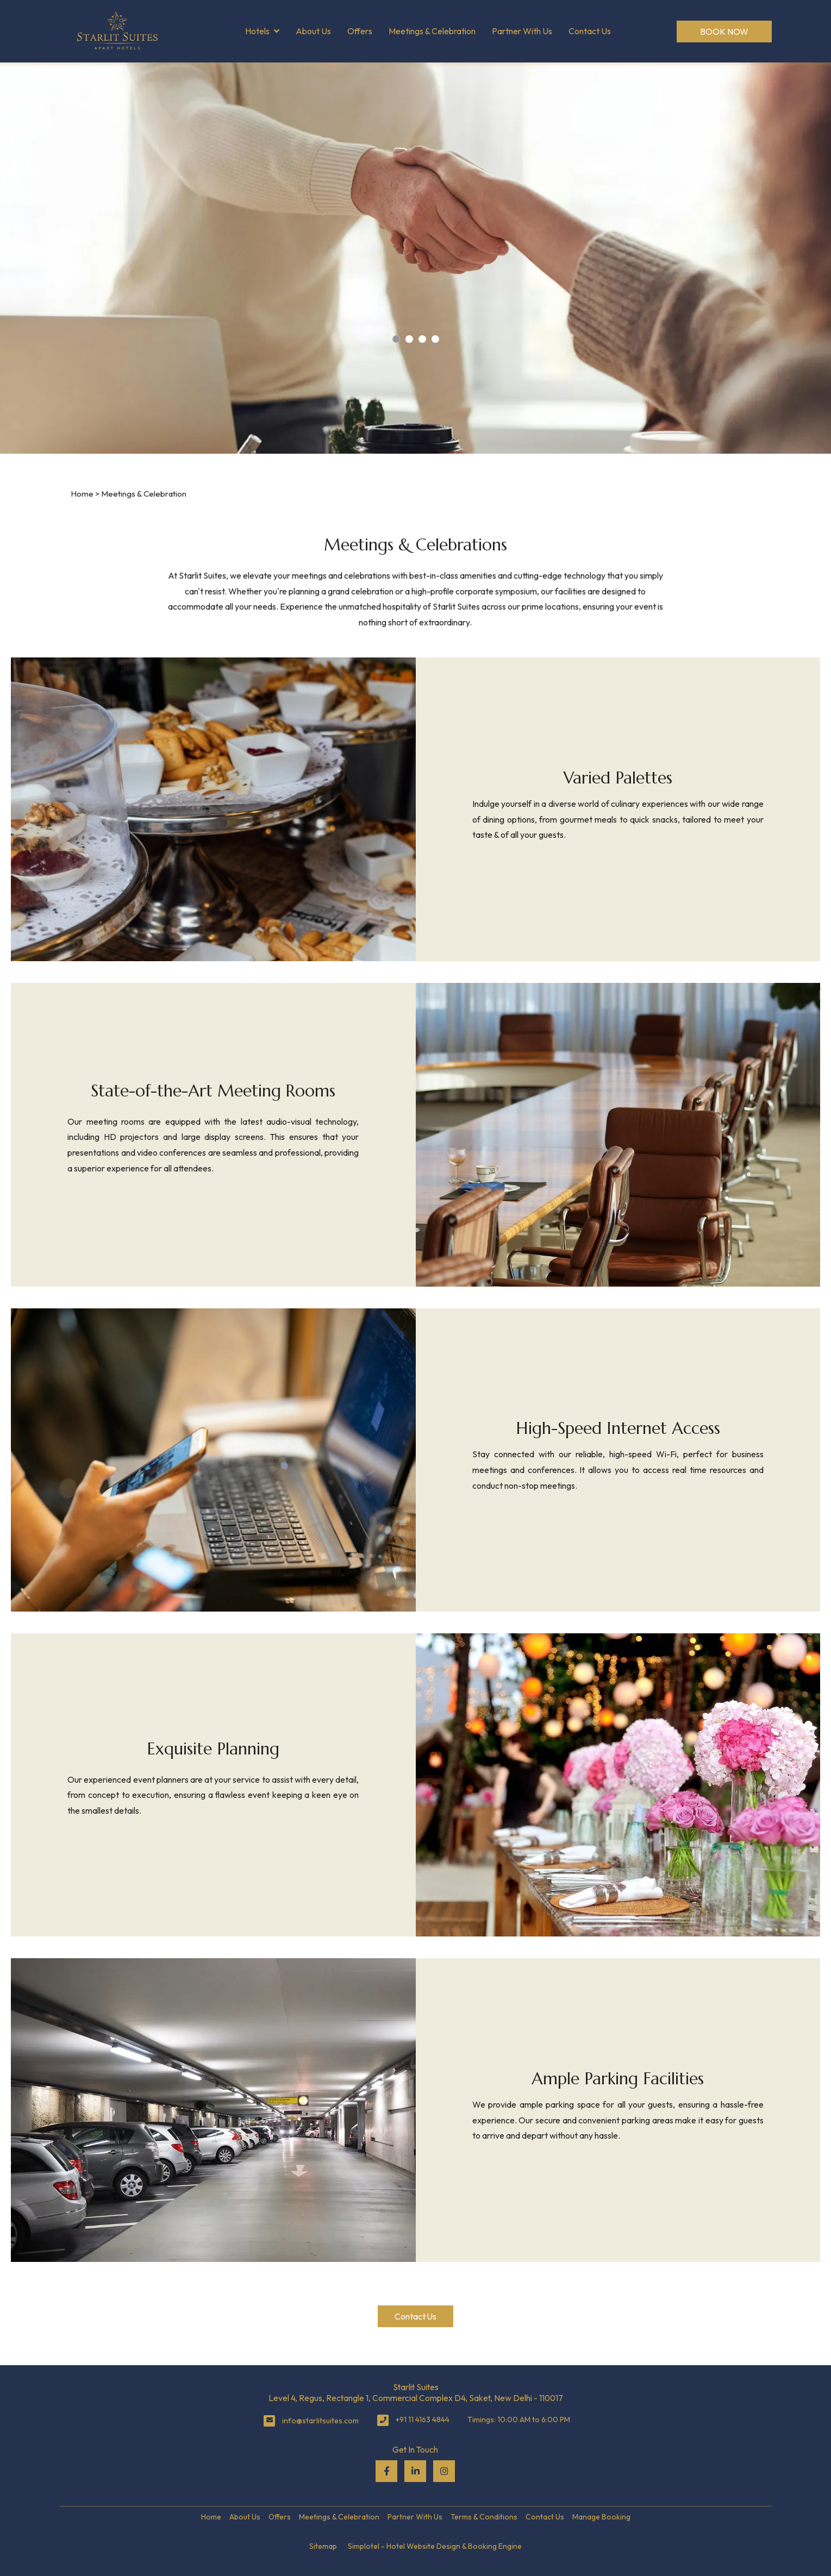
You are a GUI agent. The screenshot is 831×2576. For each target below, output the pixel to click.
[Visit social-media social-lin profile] (415, 2471)
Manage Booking (601, 2517)
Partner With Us (522, 31)
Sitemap (323, 2546)
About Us (313, 31)
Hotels (262, 31)
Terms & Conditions (484, 2517)
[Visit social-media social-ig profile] (444, 2471)
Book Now (724, 31)
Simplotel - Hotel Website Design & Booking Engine (435, 2546)
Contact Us (589, 31)
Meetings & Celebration (432, 31)
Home (82, 493)
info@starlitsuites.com (320, 2420)
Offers (359, 31)
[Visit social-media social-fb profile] (386, 2471)
